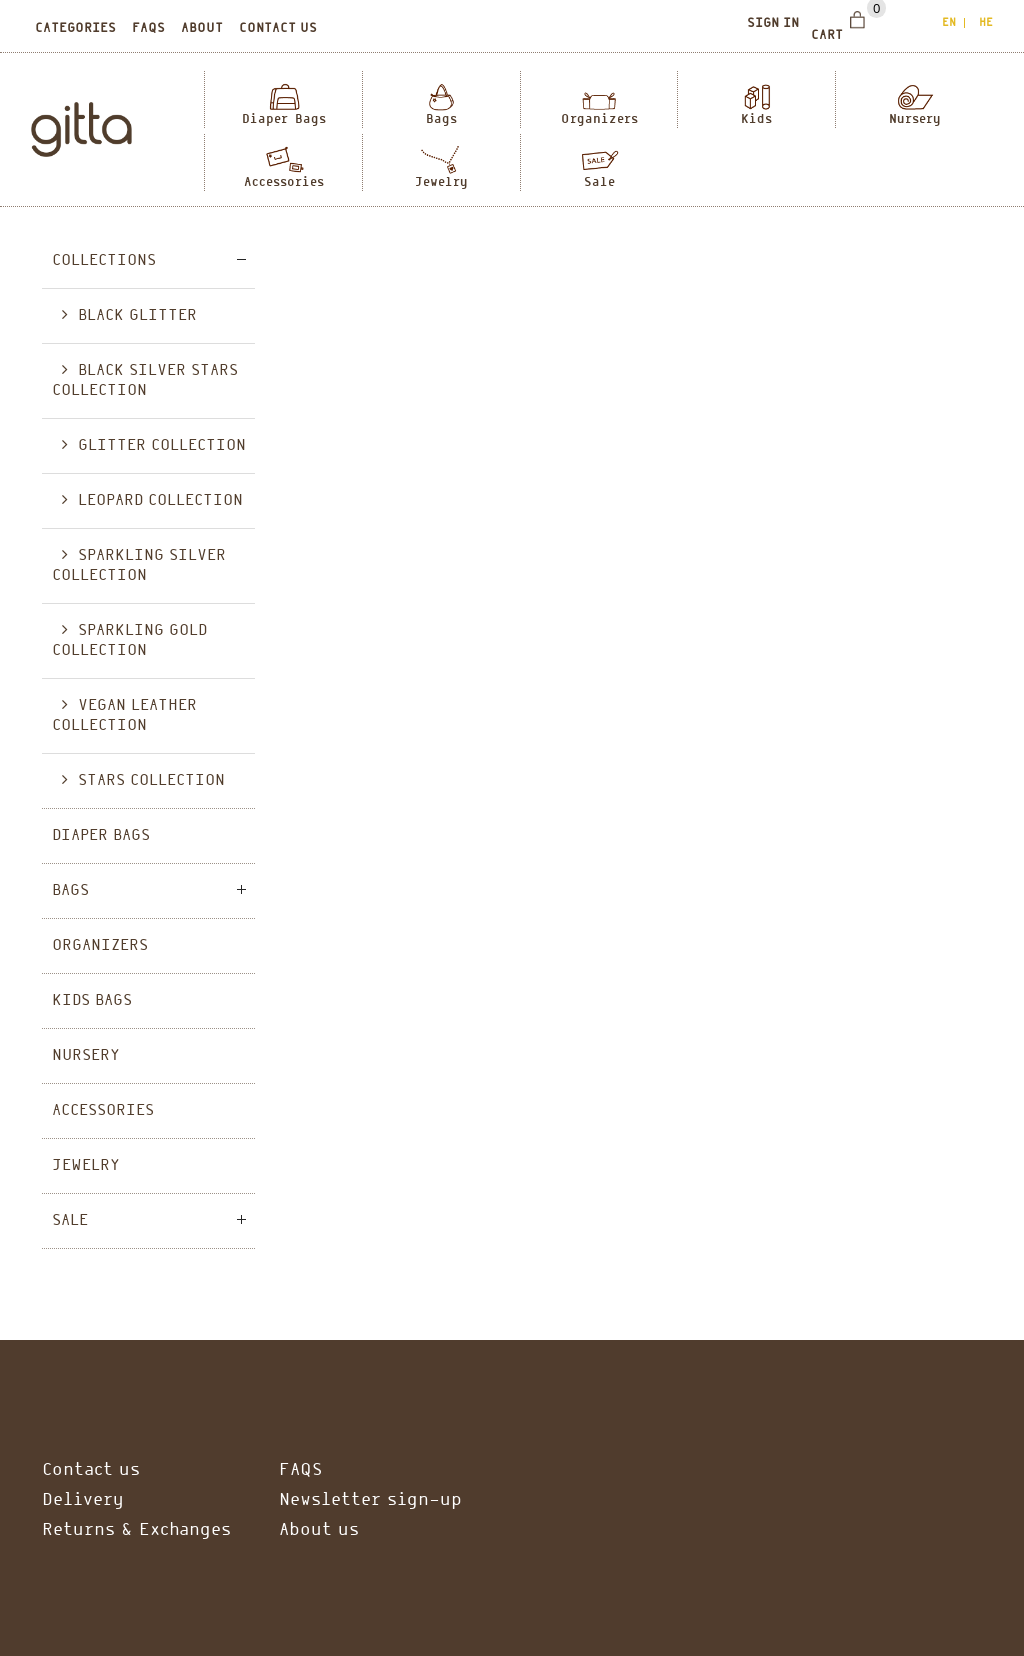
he (986, 23)
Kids (756, 118)
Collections (104, 261)
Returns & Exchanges (136, 1530)
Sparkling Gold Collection (129, 641)
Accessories (284, 181)
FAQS (300, 1470)
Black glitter (137, 316)
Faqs (148, 29)
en (949, 23)
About (202, 29)
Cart (827, 36)
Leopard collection (160, 501)
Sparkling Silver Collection (139, 566)
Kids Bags (92, 1001)
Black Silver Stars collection (145, 381)
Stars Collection (151, 781)
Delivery (83, 1500)
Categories (75, 29)
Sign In (773, 24)
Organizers (599, 118)
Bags (441, 118)
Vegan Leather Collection (124, 716)
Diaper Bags (284, 118)
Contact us (278, 29)
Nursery (915, 118)
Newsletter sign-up (370, 1500)
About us (319, 1530)
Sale (599, 181)
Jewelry (441, 181)
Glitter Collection (162, 446)
